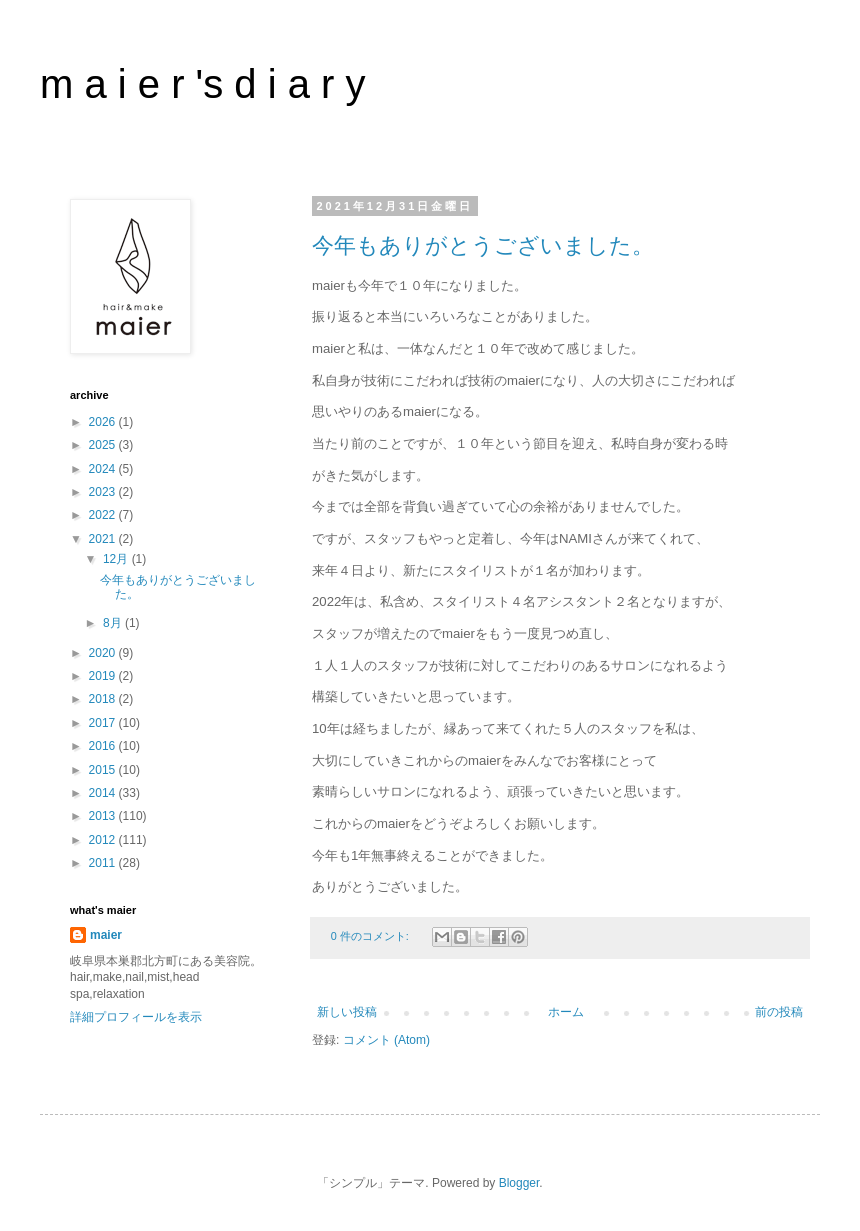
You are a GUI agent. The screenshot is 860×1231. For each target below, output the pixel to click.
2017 (104, 723)
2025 (104, 445)
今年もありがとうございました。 (483, 245)
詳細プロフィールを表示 (136, 1017)
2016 (104, 746)
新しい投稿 (347, 1012)
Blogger (519, 1183)
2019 (104, 676)
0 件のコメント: (371, 936)
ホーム (566, 1012)
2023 (104, 492)
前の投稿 (779, 1012)
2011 (104, 863)
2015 (104, 770)
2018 (104, 699)
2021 (104, 539)
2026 (104, 422)
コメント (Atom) (386, 1040)
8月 (114, 623)
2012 (104, 840)
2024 (104, 469)
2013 (104, 816)
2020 (104, 653)
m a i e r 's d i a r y (203, 84)
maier (106, 935)
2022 (104, 515)
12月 (117, 559)
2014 (104, 793)
